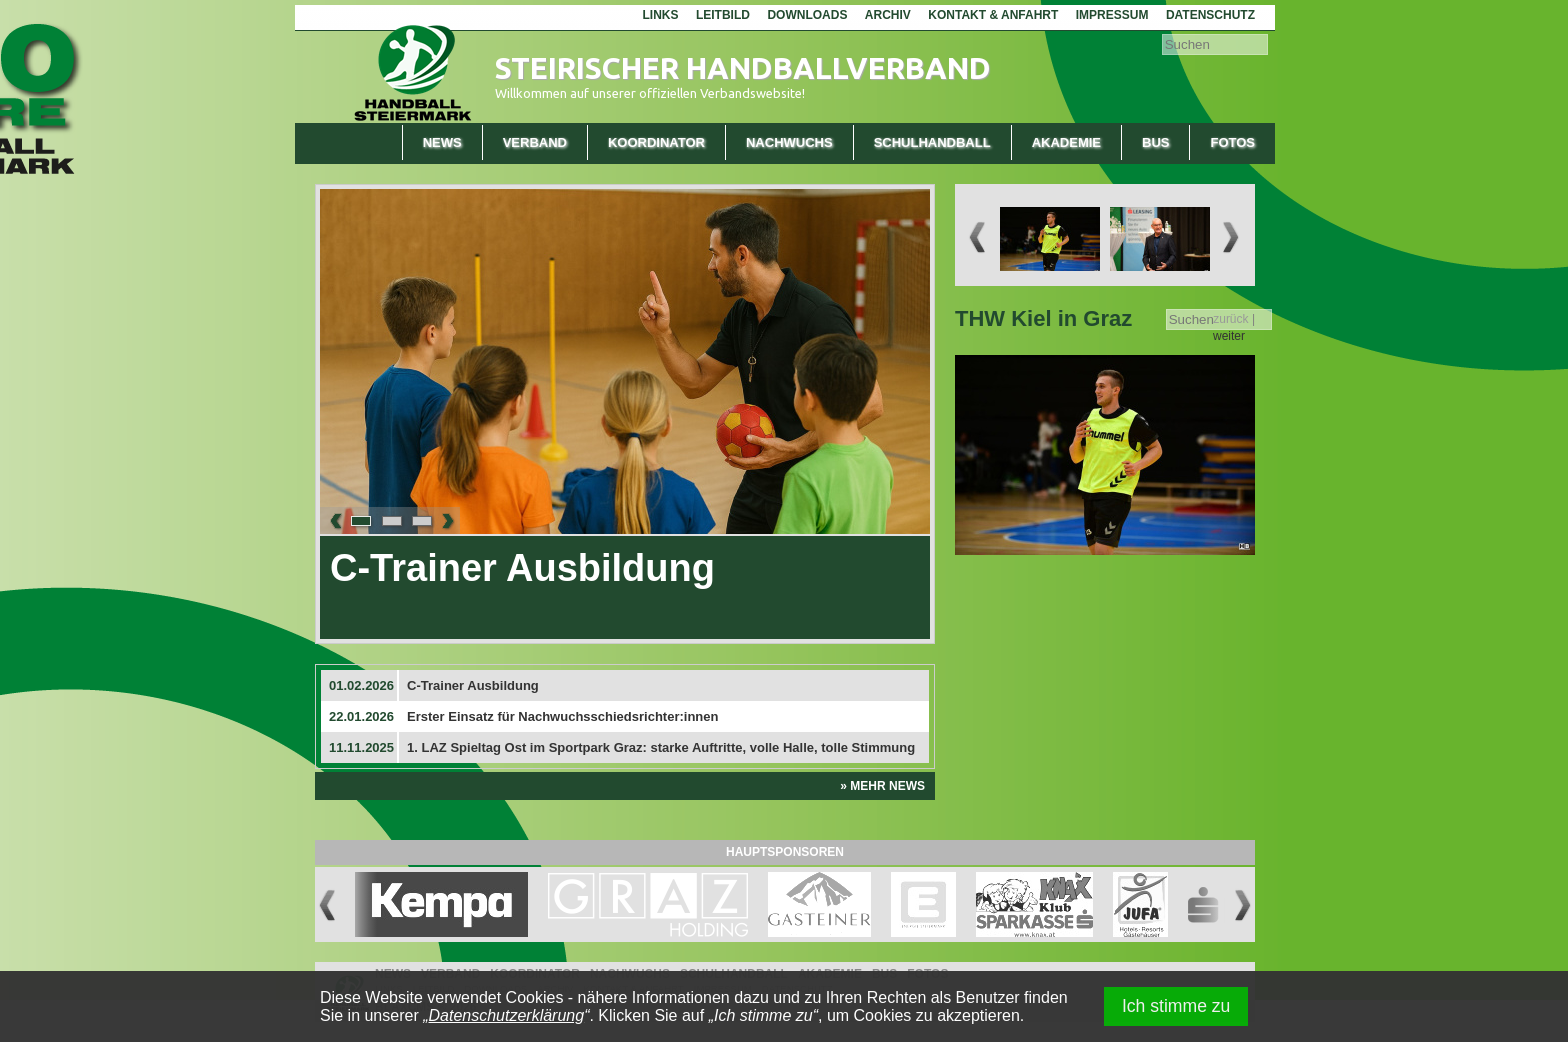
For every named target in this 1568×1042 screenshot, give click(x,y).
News (442, 142)
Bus (1155, 142)
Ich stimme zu (1176, 1006)
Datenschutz (1210, 15)
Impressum (1112, 15)
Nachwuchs (789, 142)
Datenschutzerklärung (507, 1015)
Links (660, 15)
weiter (1229, 336)
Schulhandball (932, 142)
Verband (535, 142)
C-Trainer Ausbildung (522, 568)
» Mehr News (882, 786)
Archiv (888, 15)
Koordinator (656, 142)
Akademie (1066, 142)
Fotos (1232, 142)
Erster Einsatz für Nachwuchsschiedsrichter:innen (562, 716)
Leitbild (723, 15)
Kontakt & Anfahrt (993, 15)
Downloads (807, 15)
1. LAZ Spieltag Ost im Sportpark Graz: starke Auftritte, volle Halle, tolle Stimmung (661, 747)
